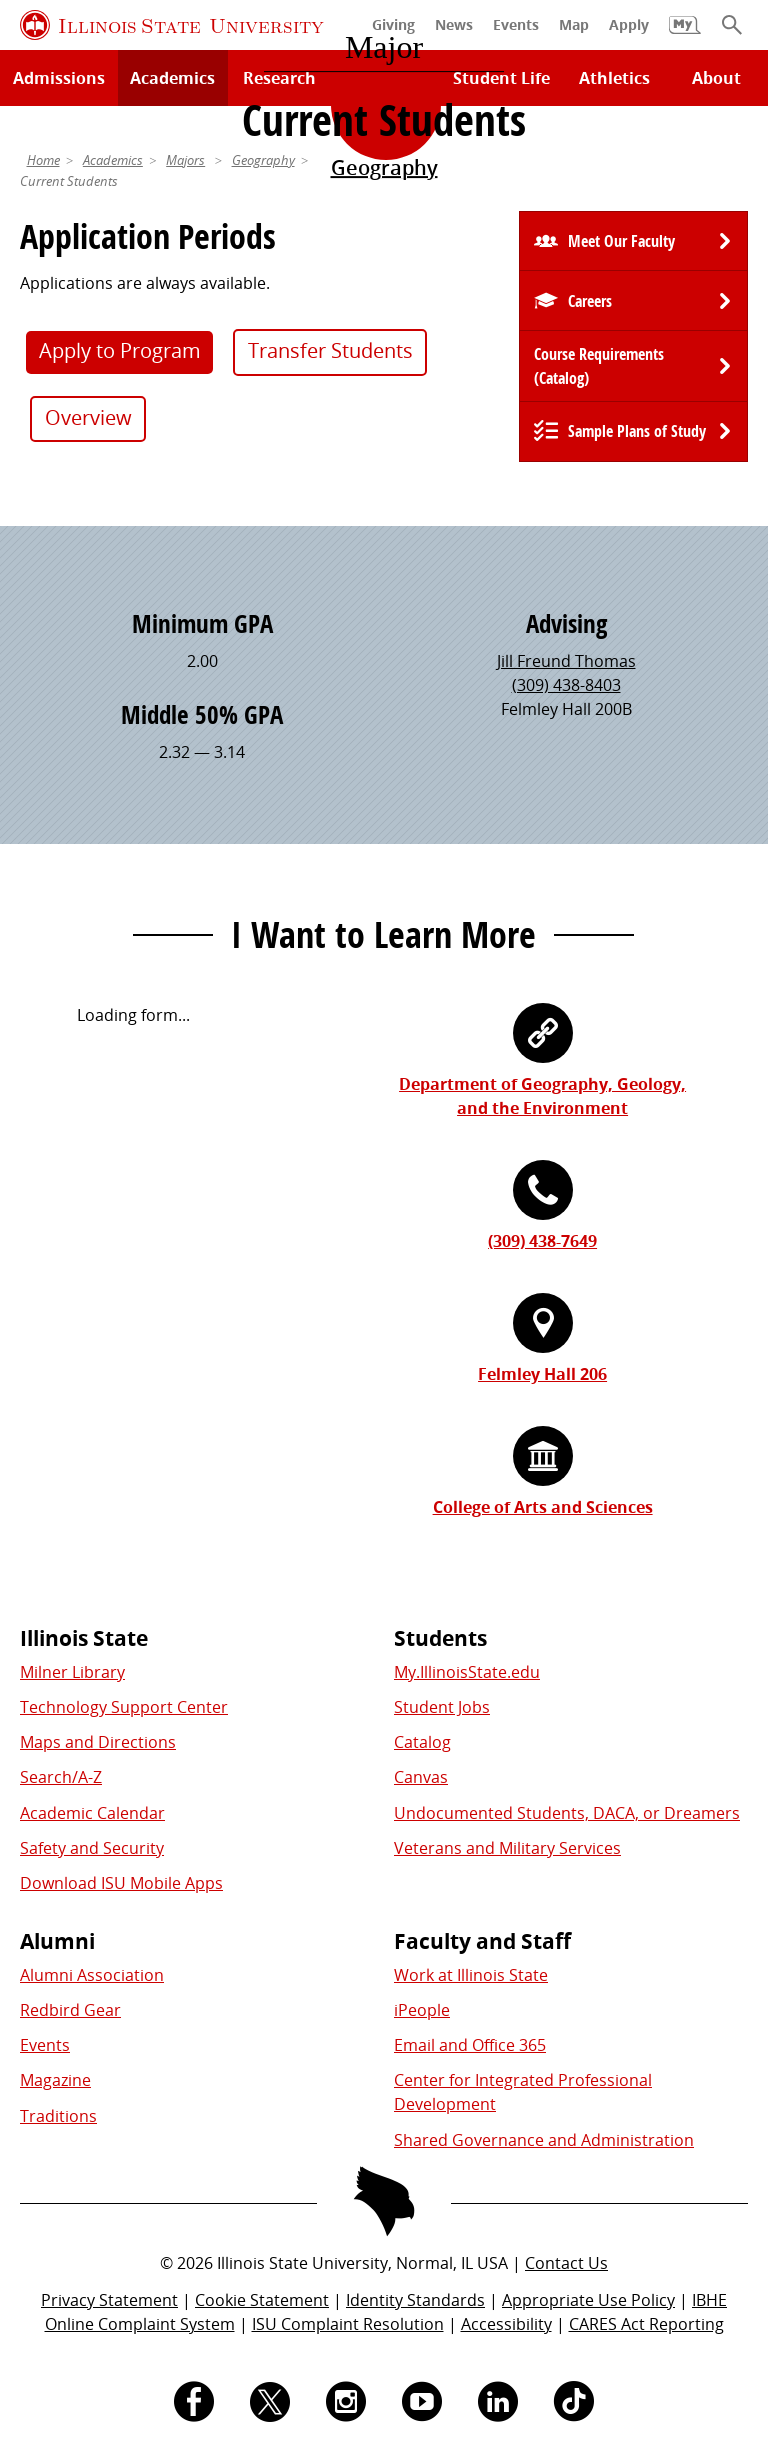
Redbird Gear (70, 2010)
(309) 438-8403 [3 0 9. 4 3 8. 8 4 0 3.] (566, 685)
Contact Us (566, 2263)
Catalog (422, 1742)
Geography (384, 167)
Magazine (55, 2080)
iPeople (422, 2010)
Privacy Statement (109, 2300)
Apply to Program (120, 350)
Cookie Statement (262, 2300)
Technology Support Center (124, 1707)
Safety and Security (92, 1848)
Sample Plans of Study (637, 431)
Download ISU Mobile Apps (121, 1883)
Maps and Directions (98, 1742)
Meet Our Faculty (621, 241)
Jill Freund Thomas (566, 661)
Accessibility (506, 2324)
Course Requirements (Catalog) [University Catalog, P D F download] (599, 366)
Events (45, 2045)
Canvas (421, 1777)
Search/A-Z (61, 1777)
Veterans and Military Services (507, 1848)
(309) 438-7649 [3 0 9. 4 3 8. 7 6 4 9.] (542, 1241)
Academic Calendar (92, 1813)
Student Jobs (442, 1707)
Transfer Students (330, 350)
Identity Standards (415, 2300)
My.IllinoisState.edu (467, 1672)
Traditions (58, 2116)
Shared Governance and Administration (544, 2140)
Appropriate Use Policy (588, 2300)
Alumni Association (92, 1975)
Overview (88, 417)
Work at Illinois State (471, 1975)
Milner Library (72, 1672)
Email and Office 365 (470, 2045)
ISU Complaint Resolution (348, 2324)
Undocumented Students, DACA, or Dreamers (567, 1813)
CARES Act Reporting (646, 2324)
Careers (590, 301)
